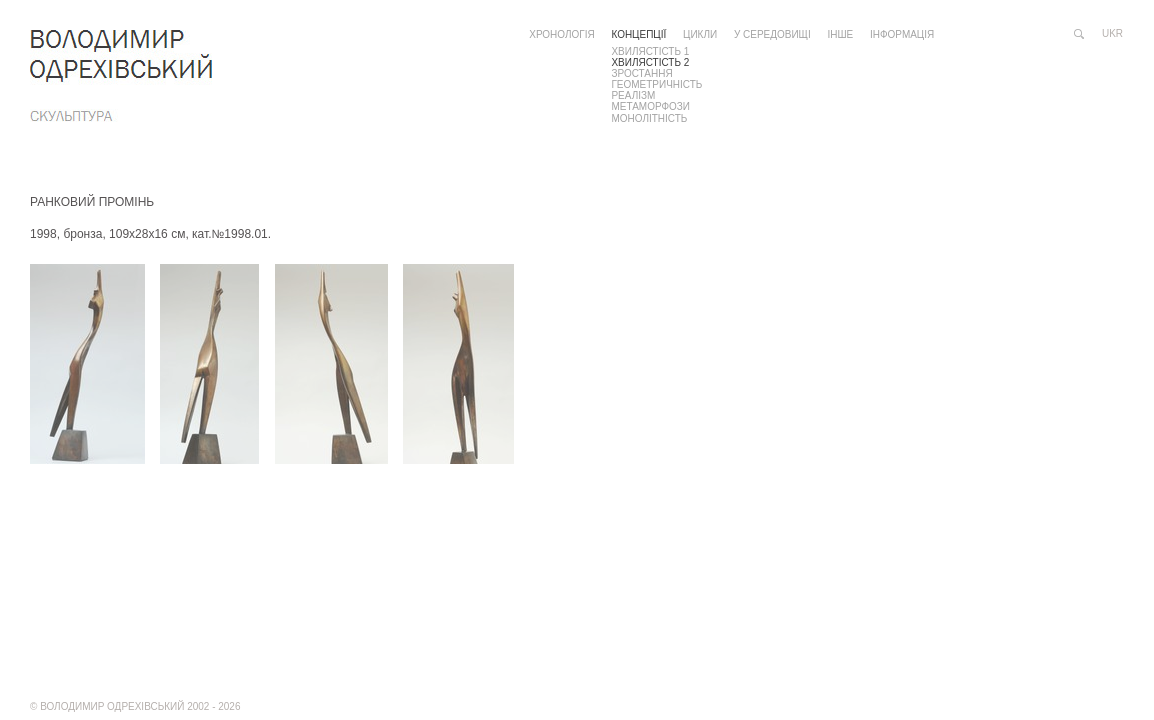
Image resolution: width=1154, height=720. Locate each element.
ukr (1112, 33)
